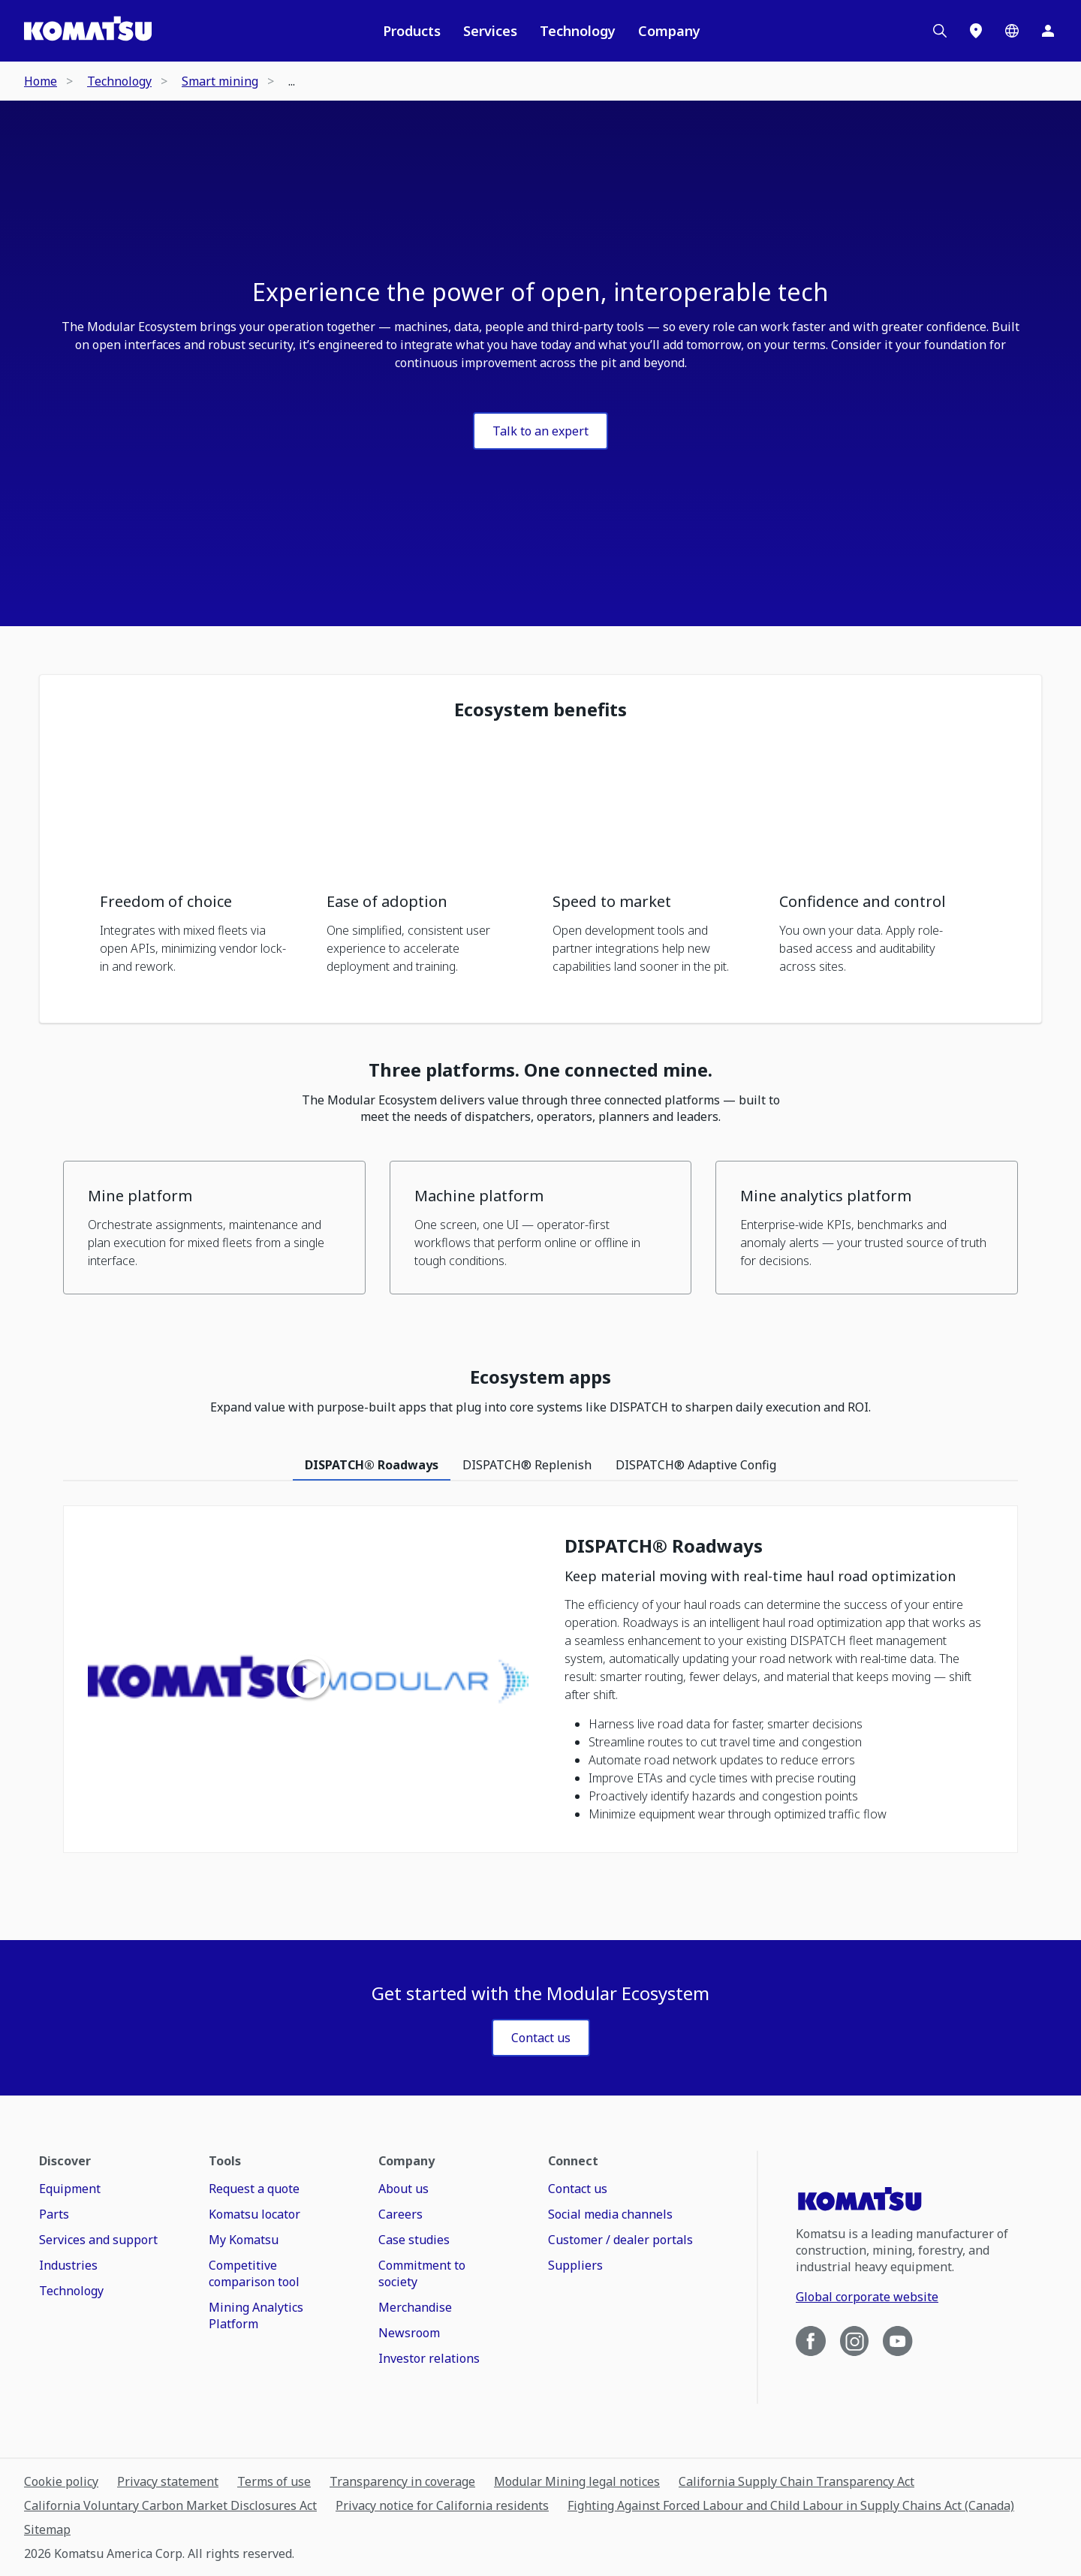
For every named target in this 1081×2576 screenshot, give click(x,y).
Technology (578, 31)
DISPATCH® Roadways (664, 1545)
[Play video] (308, 1678)
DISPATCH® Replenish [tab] (527, 1465)
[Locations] (976, 31)
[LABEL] (541, 2037)
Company (669, 31)
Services (490, 31)
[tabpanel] (540, 1686)
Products (412, 31)
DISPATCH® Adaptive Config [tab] (696, 1465)
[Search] (940, 31)
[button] (201, 865)
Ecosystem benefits (540, 709)
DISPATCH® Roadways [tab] (371, 1465)
